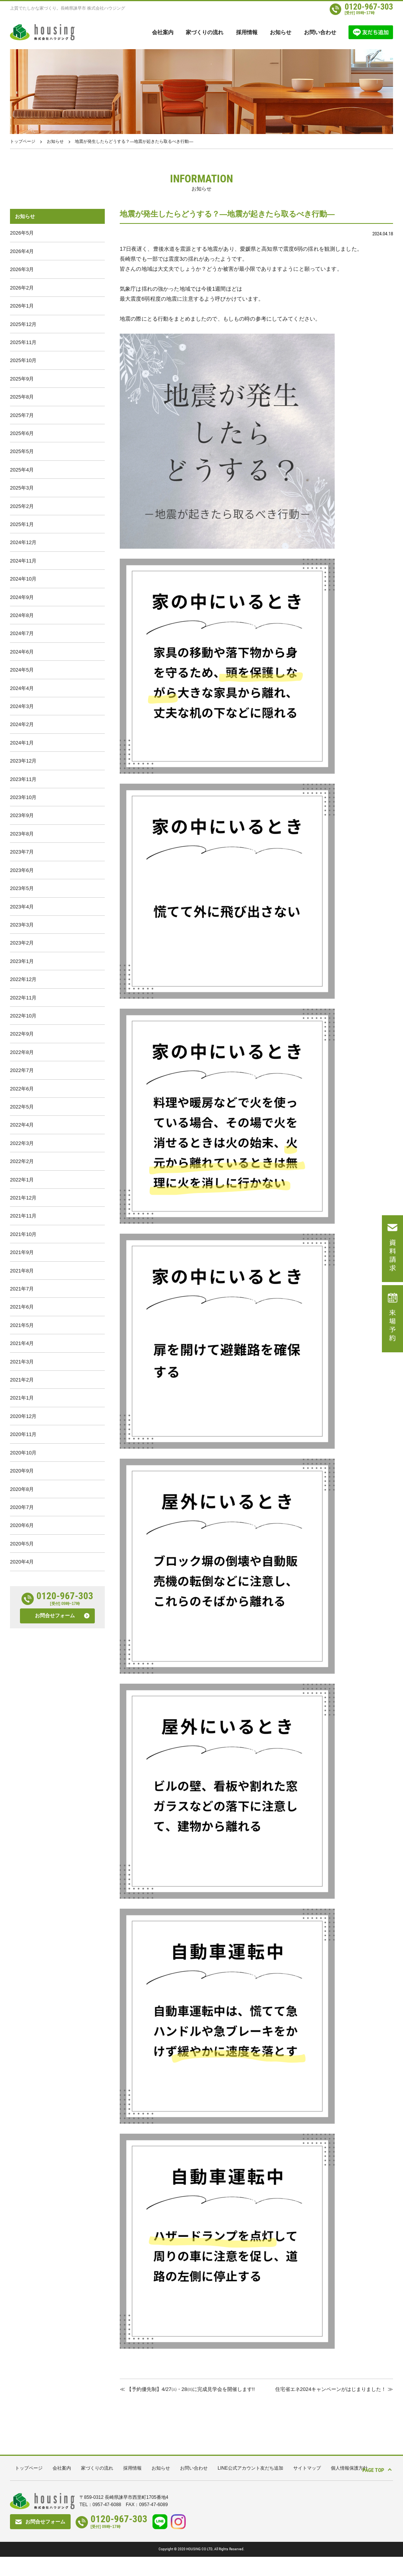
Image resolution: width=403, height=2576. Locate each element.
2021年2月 (22, 1491)
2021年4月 (22, 1451)
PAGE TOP (369, 2487)
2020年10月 (23, 1571)
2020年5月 (22, 1671)
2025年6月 (22, 453)
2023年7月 (22, 912)
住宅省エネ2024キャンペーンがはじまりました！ (326, 2389)
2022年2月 (22, 1252)
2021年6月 (22, 1412)
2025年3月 (22, 513)
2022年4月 (22, 1212)
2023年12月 (23, 813)
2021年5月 (22, 1431)
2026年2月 (22, 293)
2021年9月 (22, 1352)
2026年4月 (22, 253)
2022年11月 (23, 1072)
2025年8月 (22, 413)
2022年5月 (22, 1192)
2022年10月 (23, 1092)
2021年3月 (22, 1471)
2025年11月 (23, 353)
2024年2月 (22, 773)
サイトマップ (307, 2487)
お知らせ (280, 32)
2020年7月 (22, 1631)
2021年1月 (22, 1511)
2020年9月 (22, 1591)
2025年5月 (22, 473)
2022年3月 (22, 1232)
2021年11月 (23, 1312)
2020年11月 (23, 1551)
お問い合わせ (320, 32)
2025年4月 (22, 493)
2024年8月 (22, 653)
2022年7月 (22, 1152)
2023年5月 (22, 952)
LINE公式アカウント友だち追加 (250, 2487)
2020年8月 (22, 1611)
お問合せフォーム (55, 1746)
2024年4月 (22, 733)
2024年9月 (22, 633)
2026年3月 (22, 273)
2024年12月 (23, 573)
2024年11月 (23, 593)
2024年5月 (22, 713)
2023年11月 (23, 833)
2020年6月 (22, 1651)
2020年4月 (22, 1691)
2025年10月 (23, 373)
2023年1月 (22, 1032)
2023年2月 (22, 1012)
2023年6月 (22, 932)
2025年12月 (23, 333)
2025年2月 (22, 533)
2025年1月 (22, 553)
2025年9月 (22, 393)
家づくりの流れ (204, 32)
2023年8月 (22, 892)
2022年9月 (22, 1112)
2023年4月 (22, 972)
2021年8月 (22, 1372)
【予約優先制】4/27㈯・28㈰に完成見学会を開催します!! (184, 2404)
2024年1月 (22, 793)
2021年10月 (23, 1332)
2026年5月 (22, 234)
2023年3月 (22, 992)
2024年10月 (23, 613)
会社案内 (162, 32)
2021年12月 (23, 1292)
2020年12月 (23, 1531)
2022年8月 (22, 1132)
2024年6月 (22, 693)
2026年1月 (22, 313)
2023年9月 (22, 872)
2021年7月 (22, 1392)
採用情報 (247, 32)
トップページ (22, 141)
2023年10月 (23, 852)
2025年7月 (22, 433)
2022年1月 (22, 1272)
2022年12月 (23, 1052)
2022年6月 (22, 1172)
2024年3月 (22, 753)
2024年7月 (22, 673)
